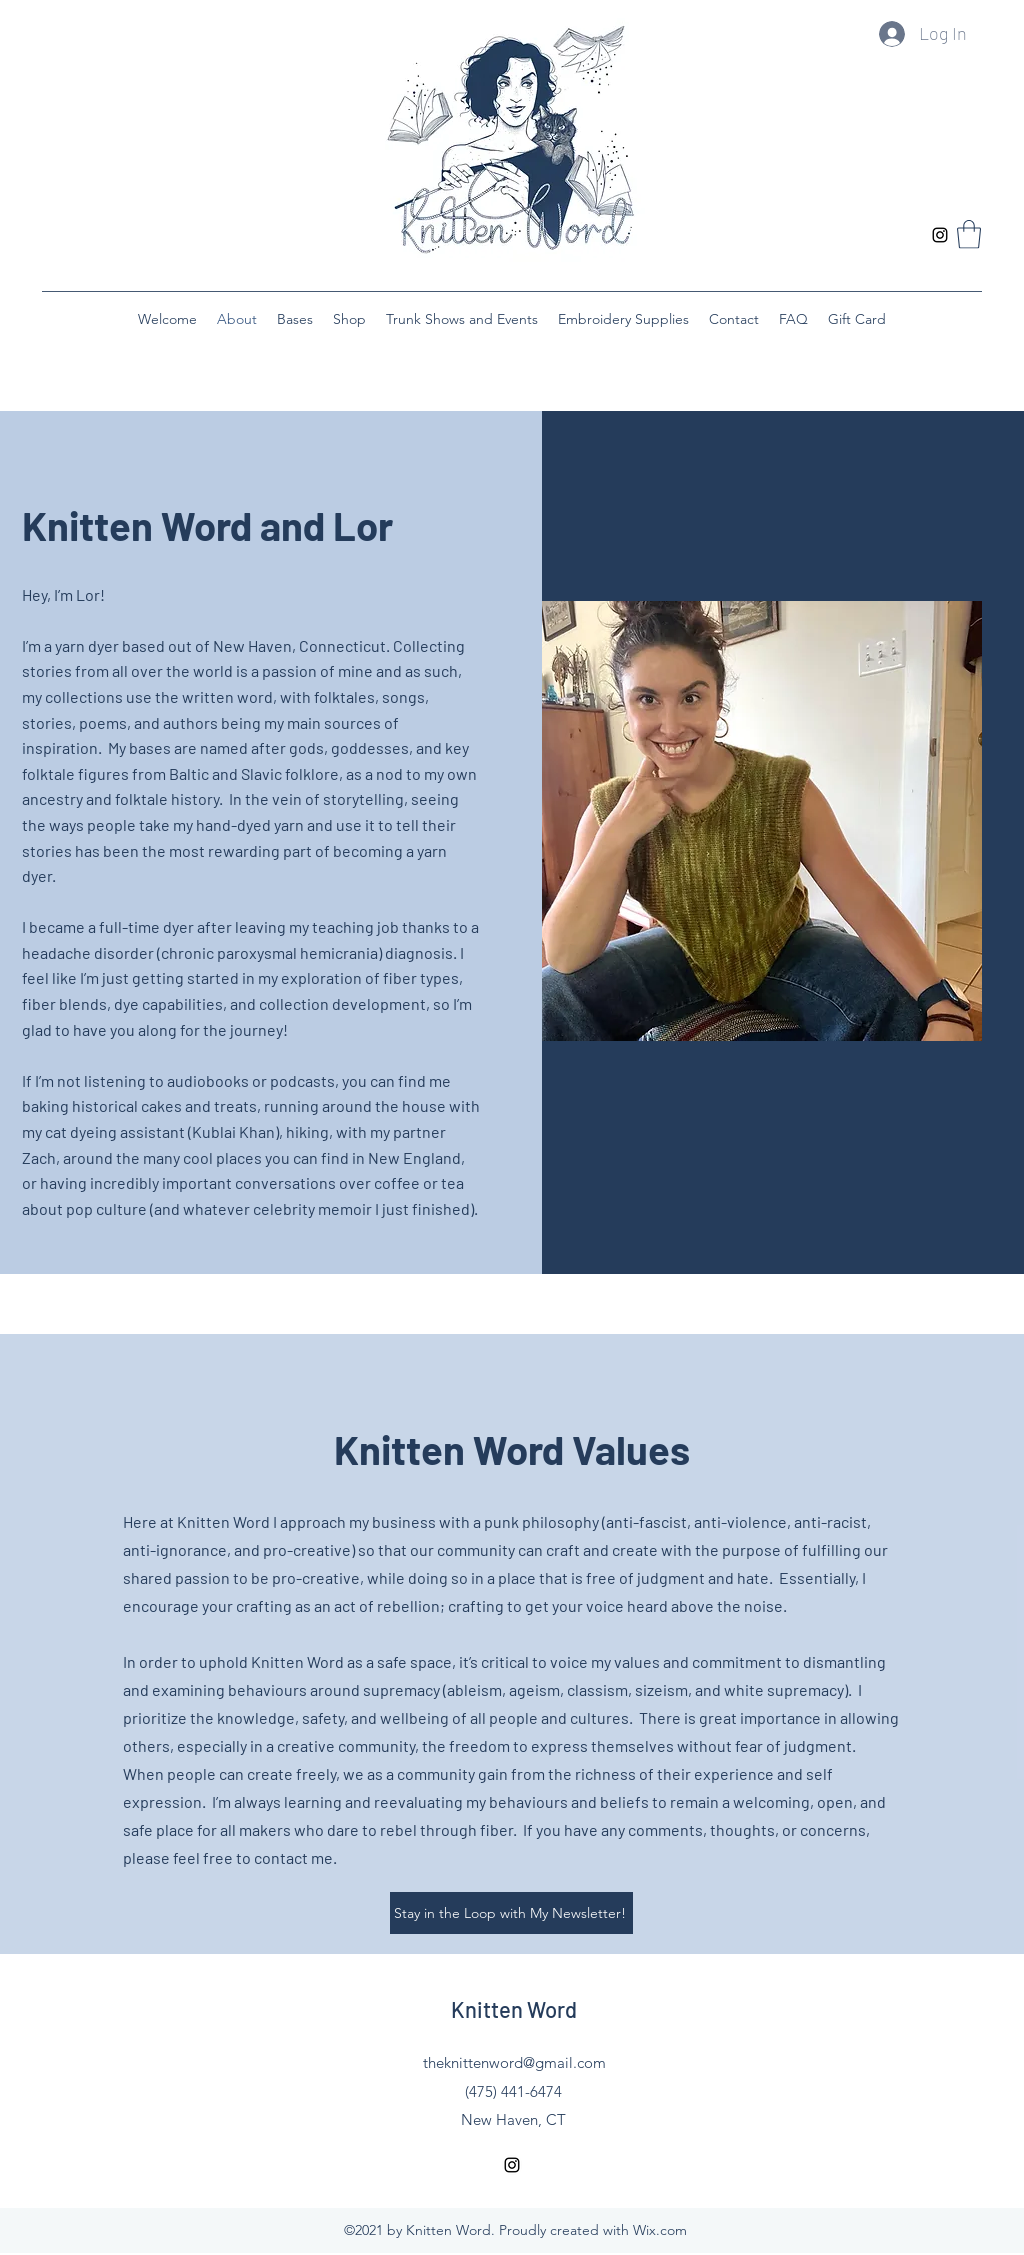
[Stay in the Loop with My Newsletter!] (511, 1913)
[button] (969, 234)
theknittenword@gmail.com (514, 2062)
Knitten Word (514, 2009)
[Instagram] (940, 235)
